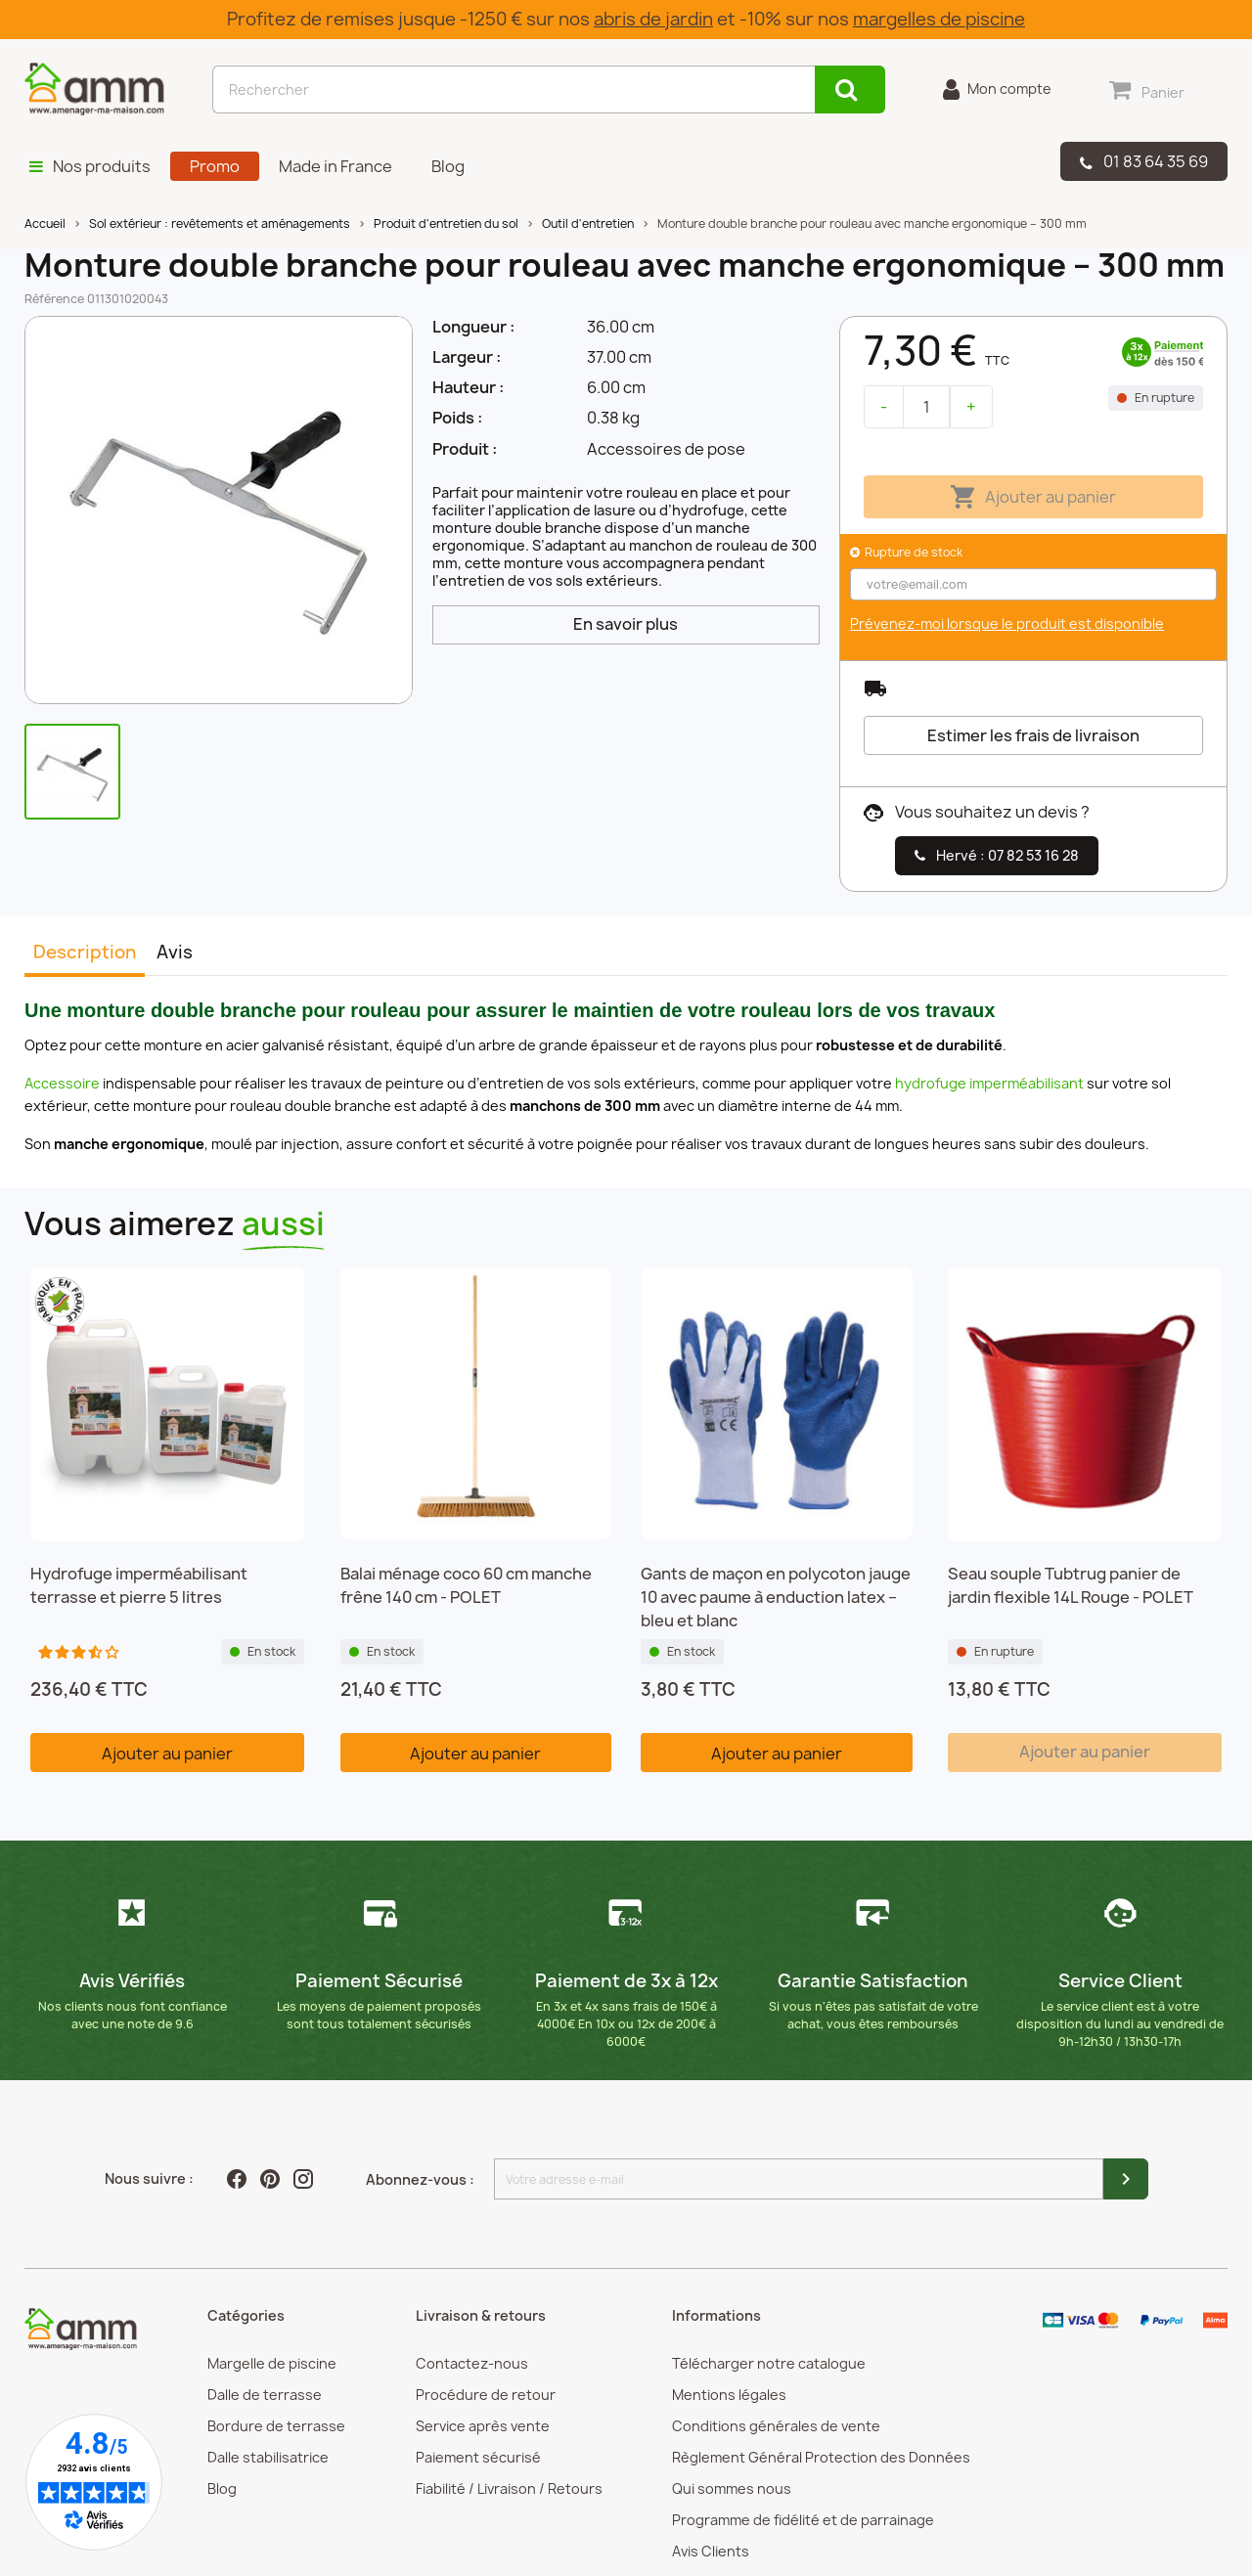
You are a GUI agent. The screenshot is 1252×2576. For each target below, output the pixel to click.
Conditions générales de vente (776, 2426)
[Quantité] (926, 406)
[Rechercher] (513, 89)
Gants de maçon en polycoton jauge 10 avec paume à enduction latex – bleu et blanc (776, 1597)
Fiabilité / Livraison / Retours (509, 2488)
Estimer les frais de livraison (1033, 735)
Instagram (305, 2179)
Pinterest (272, 2179)
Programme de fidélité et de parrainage (803, 2519)
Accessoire (62, 1083)
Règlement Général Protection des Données (821, 2457)
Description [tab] (84, 952)
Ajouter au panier (1033, 497)
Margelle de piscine (271, 2363)
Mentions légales (729, 2394)
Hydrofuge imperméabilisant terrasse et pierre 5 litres (138, 1585)
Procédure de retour (486, 2394)
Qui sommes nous (731, 2488)
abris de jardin (653, 19)
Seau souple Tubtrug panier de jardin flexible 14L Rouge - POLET (1070, 1585)
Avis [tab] (174, 952)
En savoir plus (625, 624)
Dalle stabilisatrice (268, 2457)
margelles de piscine (939, 19)
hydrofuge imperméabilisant (989, 1083)
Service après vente (483, 2426)
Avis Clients (710, 2551)
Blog (222, 2488)
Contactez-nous (472, 2363)
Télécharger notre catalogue (769, 2363)
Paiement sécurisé (478, 2457)
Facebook (238, 2179)
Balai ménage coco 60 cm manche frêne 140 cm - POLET (466, 1585)
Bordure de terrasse (276, 2426)
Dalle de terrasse (264, 2394)
